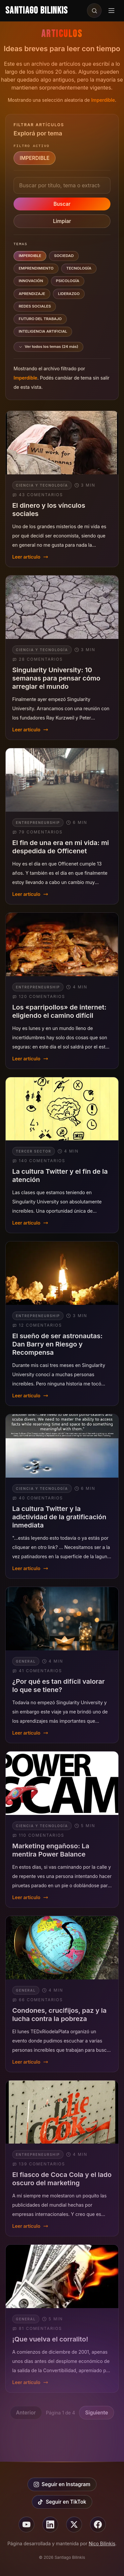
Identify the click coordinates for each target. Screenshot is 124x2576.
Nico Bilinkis (102, 2543)
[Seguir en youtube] (26, 2524)
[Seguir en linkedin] (50, 2524)
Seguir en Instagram (62, 2484)
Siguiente (96, 2413)
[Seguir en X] (74, 2524)
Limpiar (62, 221)
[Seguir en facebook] (98, 2524)
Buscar (62, 204)
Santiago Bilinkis (36, 11)
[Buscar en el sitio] (94, 10)
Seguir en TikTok (62, 2502)
